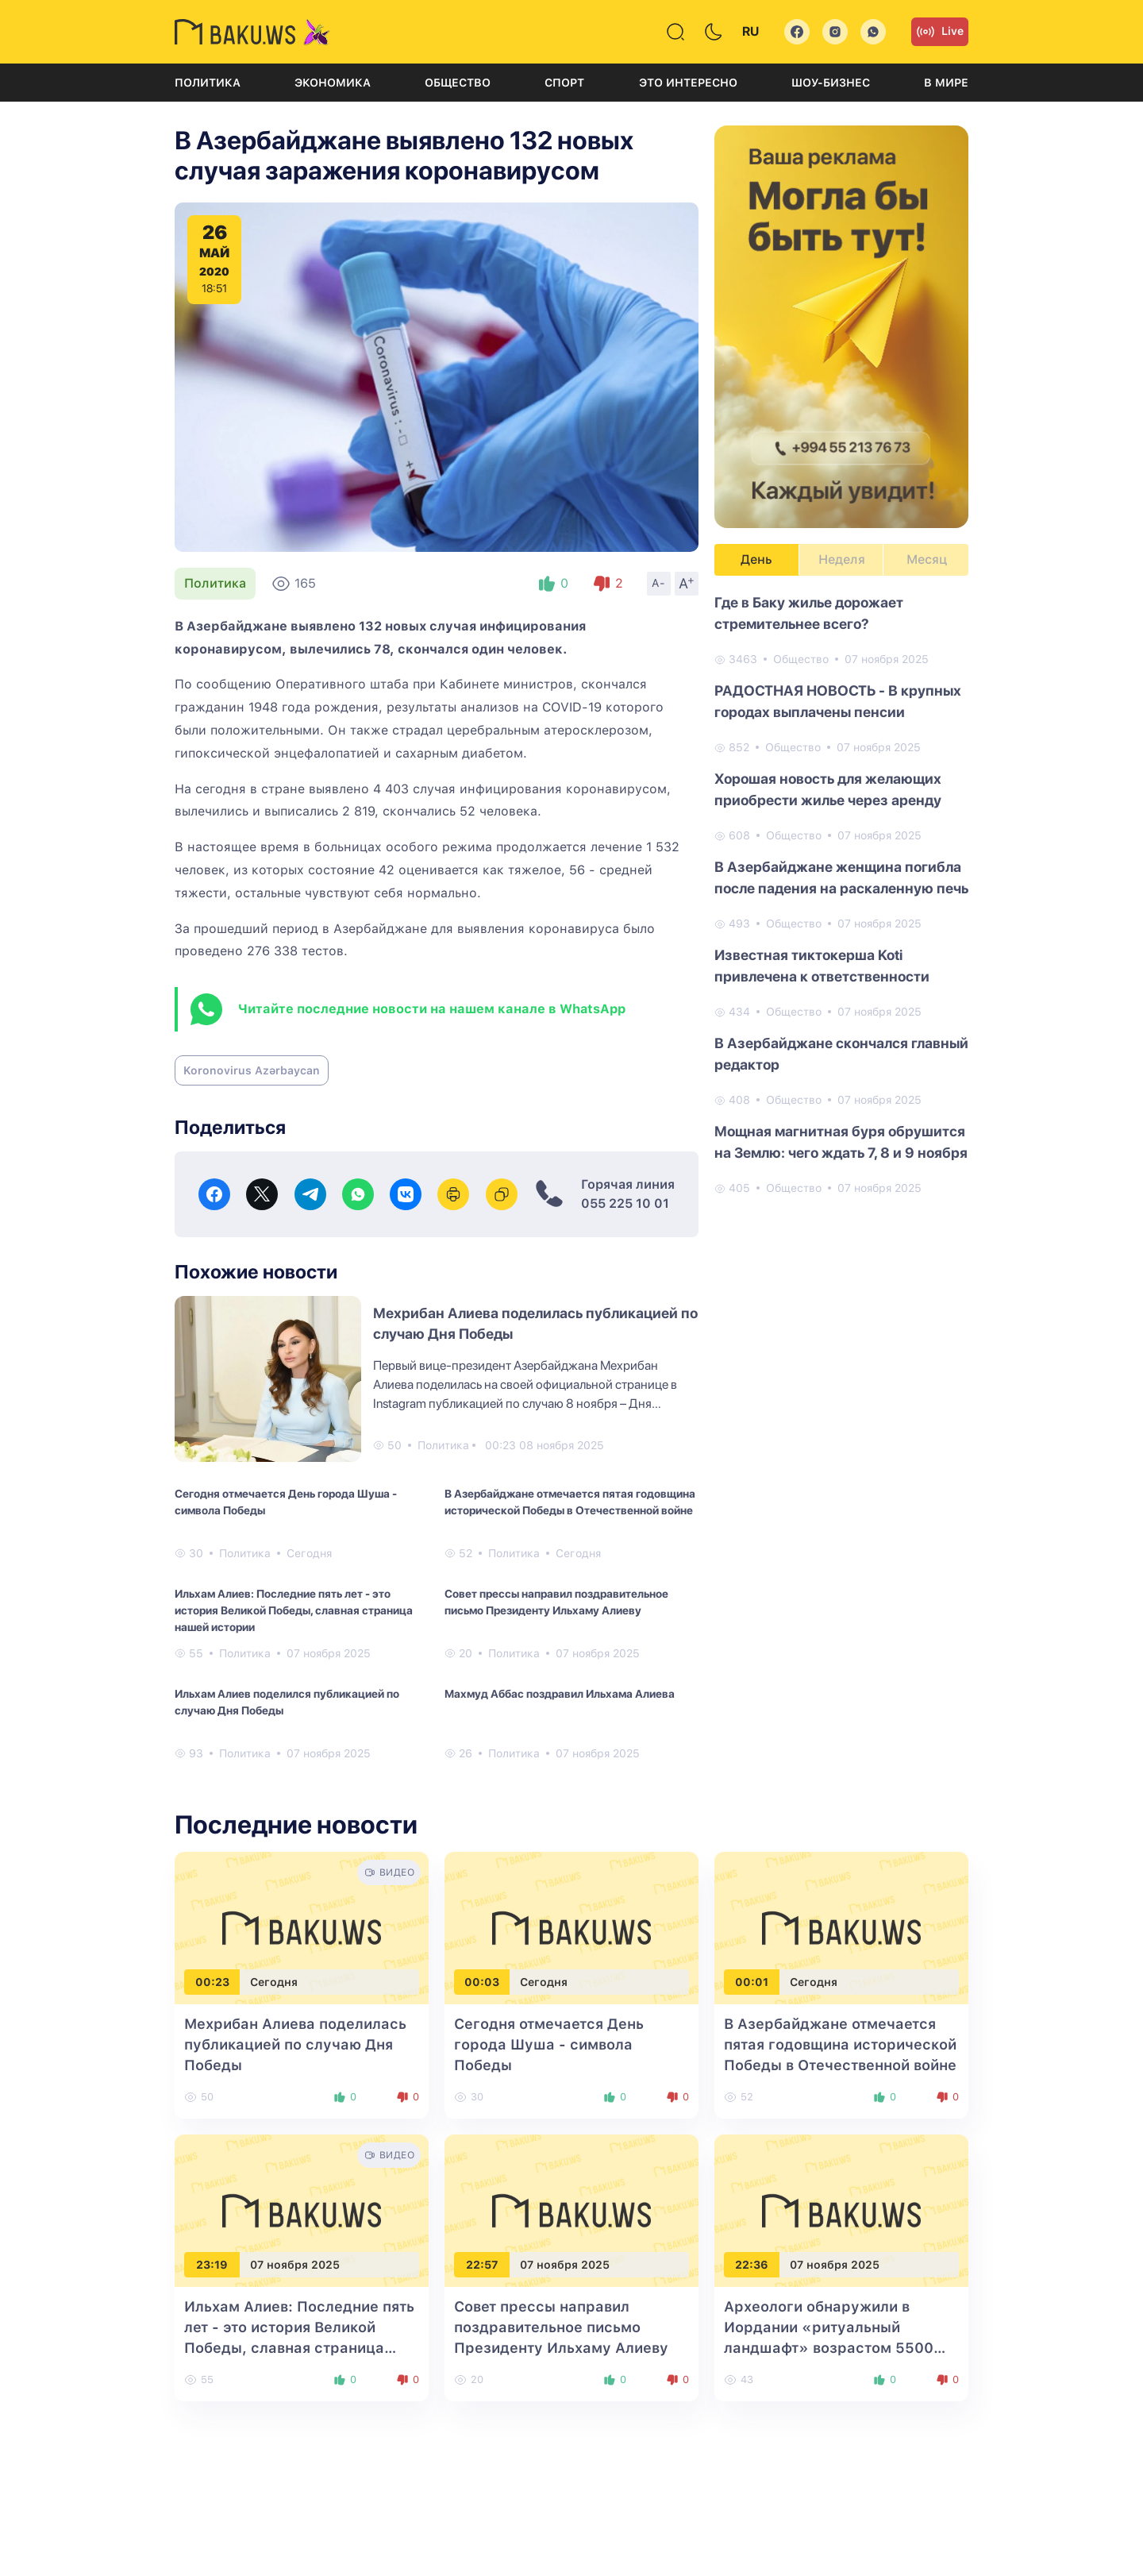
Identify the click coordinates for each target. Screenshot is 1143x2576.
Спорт (564, 82)
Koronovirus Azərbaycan (251, 1070)
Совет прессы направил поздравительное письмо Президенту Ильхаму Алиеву (556, 1602)
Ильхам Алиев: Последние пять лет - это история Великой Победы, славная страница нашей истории (294, 1610)
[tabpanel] (841, 894)
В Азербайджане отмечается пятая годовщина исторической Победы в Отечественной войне (569, 1502)
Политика (208, 82)
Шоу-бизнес (830, 82)
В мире (946, 82)
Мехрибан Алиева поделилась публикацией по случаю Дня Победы (295, 2044)
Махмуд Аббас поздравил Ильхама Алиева (559, 1693)
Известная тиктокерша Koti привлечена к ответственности (821, 966)
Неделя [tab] (841, 559)
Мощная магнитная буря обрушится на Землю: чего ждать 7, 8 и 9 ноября (841, 1142)
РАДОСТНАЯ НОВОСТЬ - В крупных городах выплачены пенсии (837, 701)
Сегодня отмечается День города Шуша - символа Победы (286, 1502)
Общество (458, 82)
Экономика (332, 82)
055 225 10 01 (625, 1203)
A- (659, 583)
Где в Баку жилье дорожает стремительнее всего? (808, 613)
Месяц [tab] (926, 559)
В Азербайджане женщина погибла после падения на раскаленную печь (841, 877)
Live (940, 31)
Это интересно (688, 82)
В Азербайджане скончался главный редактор (841, 1054)
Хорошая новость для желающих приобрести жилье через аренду (827, 789)
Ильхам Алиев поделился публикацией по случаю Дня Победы (287, 1702)
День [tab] (756, 559)
